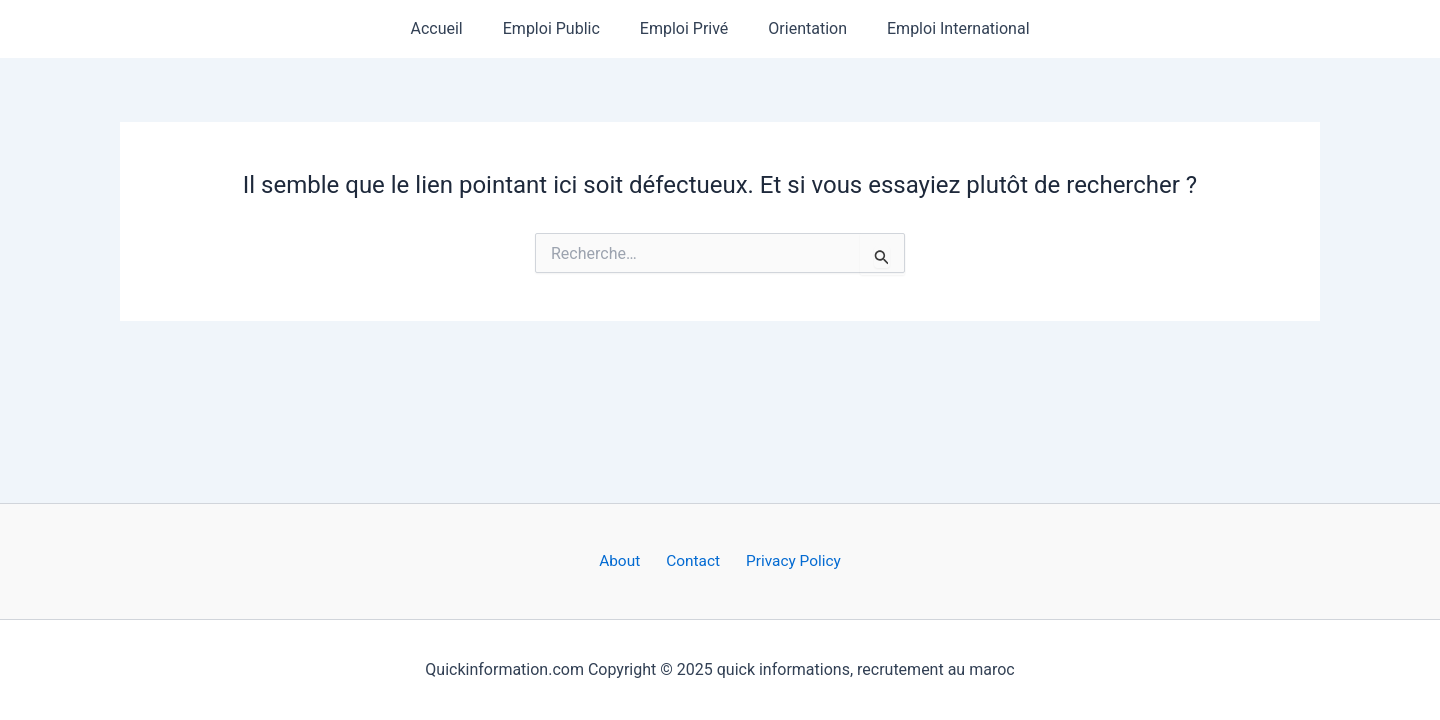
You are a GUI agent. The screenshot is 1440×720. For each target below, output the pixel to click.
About (626, 560)
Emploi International (942, 28)
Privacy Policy (785, 560)
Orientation (799, 28)
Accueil (452, 28)
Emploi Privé (684, 28)
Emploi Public (559, 28)
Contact (692, 560)
